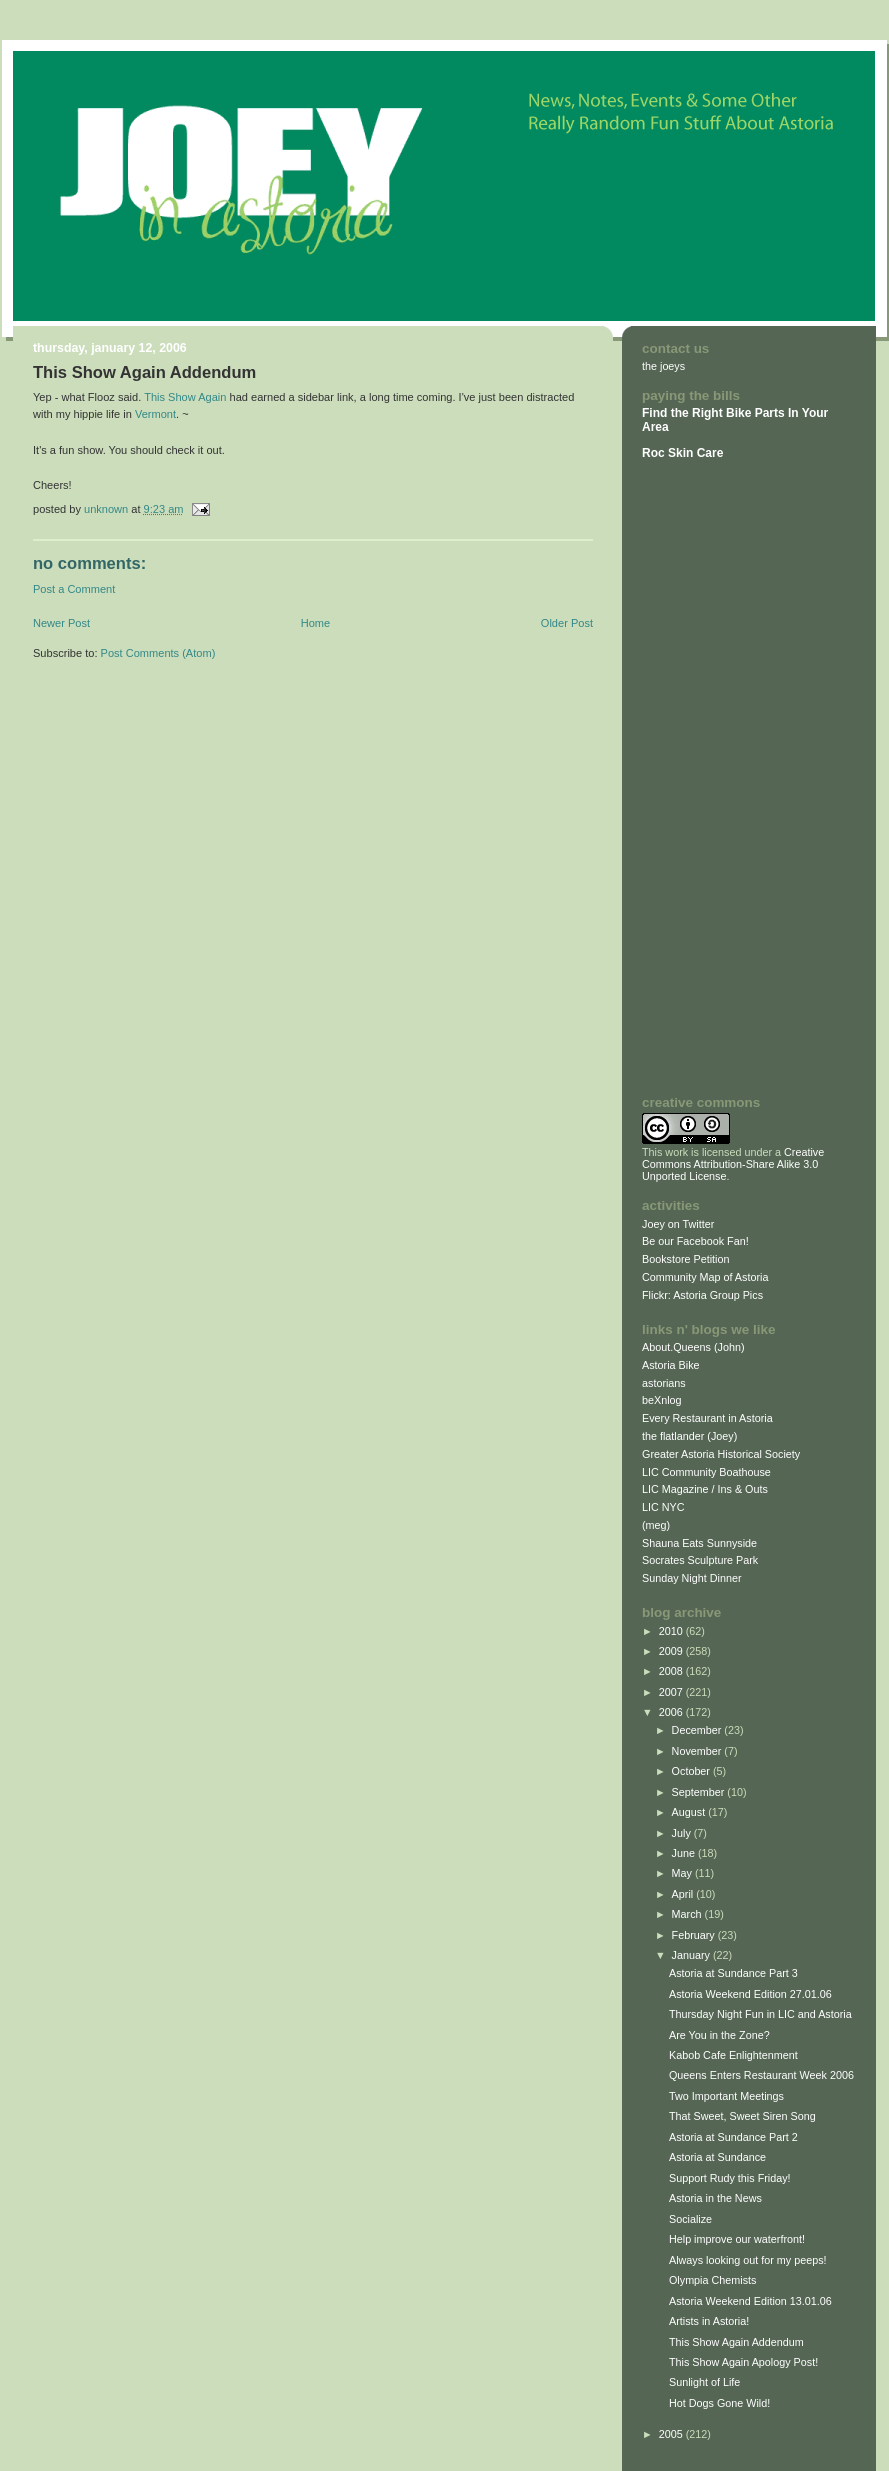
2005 (672, 2434)
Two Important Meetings (726, 2096)
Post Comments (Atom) (158, 653)
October (692, 1771)
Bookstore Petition (686, 1259)
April (684, 1894)
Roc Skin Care (682, 453)
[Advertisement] (702, 777)
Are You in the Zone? (719, 2035)
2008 (672, 1671)
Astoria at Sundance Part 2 (733, 2137)
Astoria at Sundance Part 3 (733, 1973)
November (698, 1751)
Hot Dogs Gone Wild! (719, 2403)
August (690, 1812)
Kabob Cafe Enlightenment (733, 2055)
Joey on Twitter (678, 1224)
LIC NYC (663, 1507)
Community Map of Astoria (705, 1277)
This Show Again (185, 397)
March (688, 1914)
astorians (664, 1383)
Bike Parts (757, 413)
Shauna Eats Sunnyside (699, 1543)
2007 (672, 1692)
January (692, 1955)
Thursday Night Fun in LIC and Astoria (760, 2014)
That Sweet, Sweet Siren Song (742, 2116)
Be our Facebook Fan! (695, 1241)
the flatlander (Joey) (689, 1436)
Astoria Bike (671, 1365)
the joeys (663, 366)
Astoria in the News (715, 2198)
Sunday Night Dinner (692, 1578)
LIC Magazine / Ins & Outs (705, 1489)
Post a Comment (74, 589)
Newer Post (61, 623)
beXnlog (662, 1400)
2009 (672, 1651)
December (698, 1730)
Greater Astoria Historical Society (721, 1454)
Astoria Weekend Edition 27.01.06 (750, 1994)
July (683, 1833)
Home (315, 623)
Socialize (690, 2219)
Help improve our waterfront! (737, 2239)
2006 (672, 1712)
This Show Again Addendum (736, 2342)
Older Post (567, 623)
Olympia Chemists (712, 2280)
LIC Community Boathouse (706, 1472)
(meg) (656, 1525)
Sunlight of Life (704, 2382)
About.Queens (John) (693, 1347)
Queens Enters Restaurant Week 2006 (761, 2075)
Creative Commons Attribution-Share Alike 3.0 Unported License (733, 1164)
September (700, 1792)
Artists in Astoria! (709, 2321)
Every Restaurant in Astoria (707, 1418)
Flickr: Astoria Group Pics (702, 1295)
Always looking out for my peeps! (748, 2260)
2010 (672, 1631)
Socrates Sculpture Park (700, 1560)
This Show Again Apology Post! (743, 2362)
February (695, 1935)
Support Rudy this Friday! (730, 2178)
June (685, 1853)
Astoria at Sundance (717, 2157)
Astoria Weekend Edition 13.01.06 (750, 2301)
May (683, 1873)
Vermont (155, 414)
